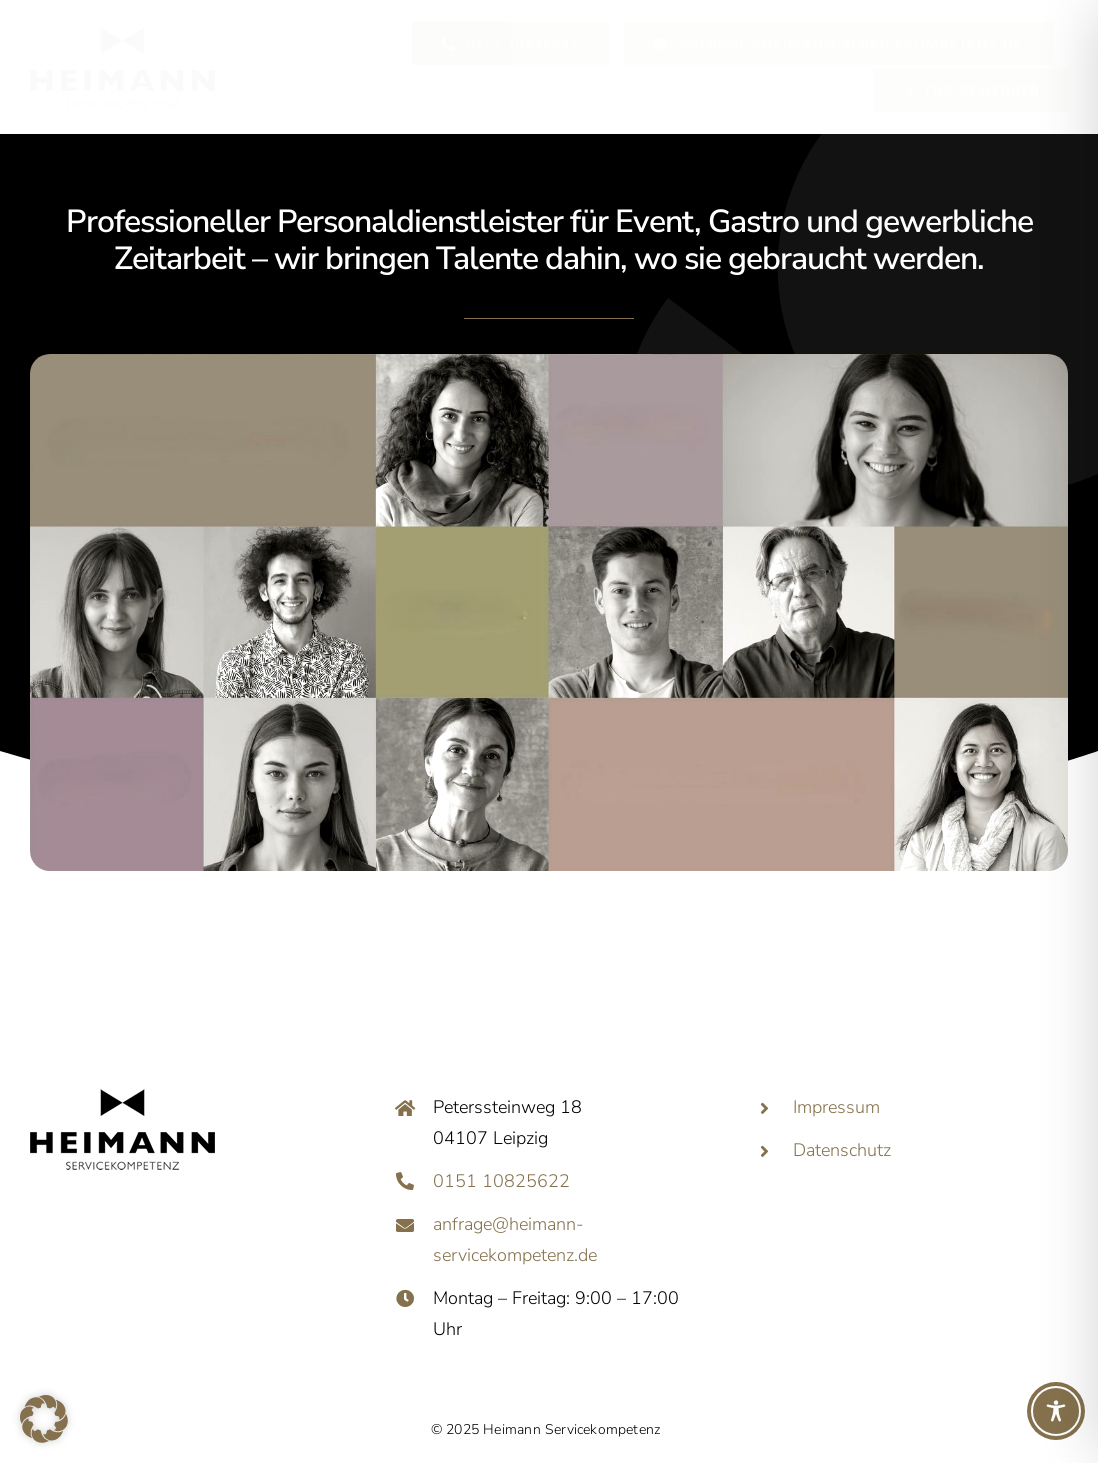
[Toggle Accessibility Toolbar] (1056, 1411)
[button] (44, 1419)
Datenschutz (842, 1150)
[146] (122, 28)
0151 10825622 (501, 1181)
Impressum (836, 1107)
